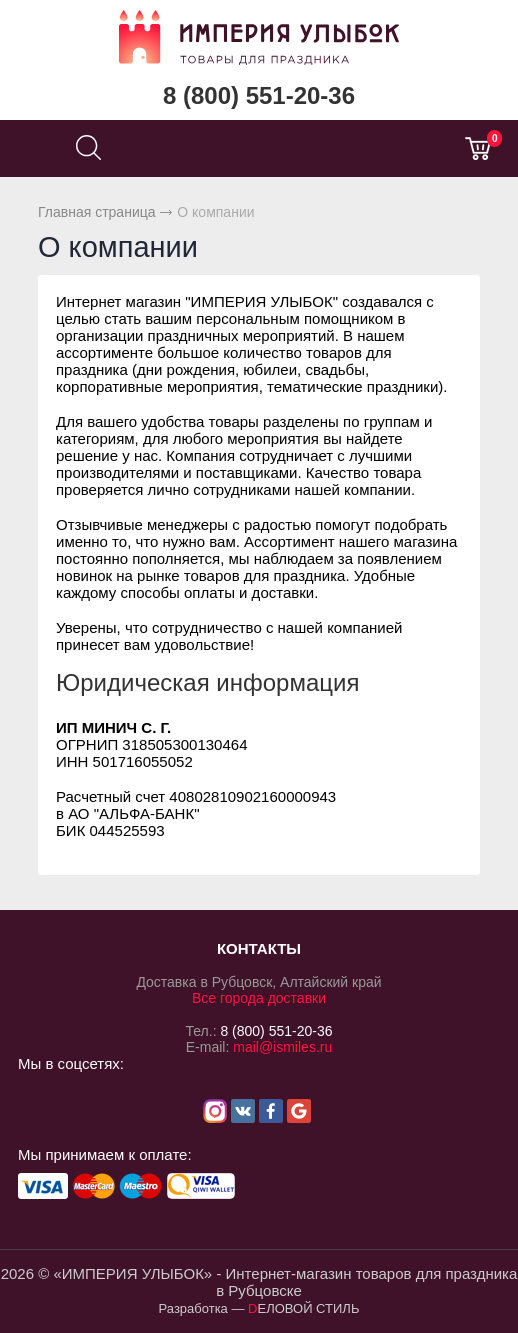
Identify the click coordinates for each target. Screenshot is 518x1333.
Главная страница (97, 212)
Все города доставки (259, 998)
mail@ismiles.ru (282, 1047)
